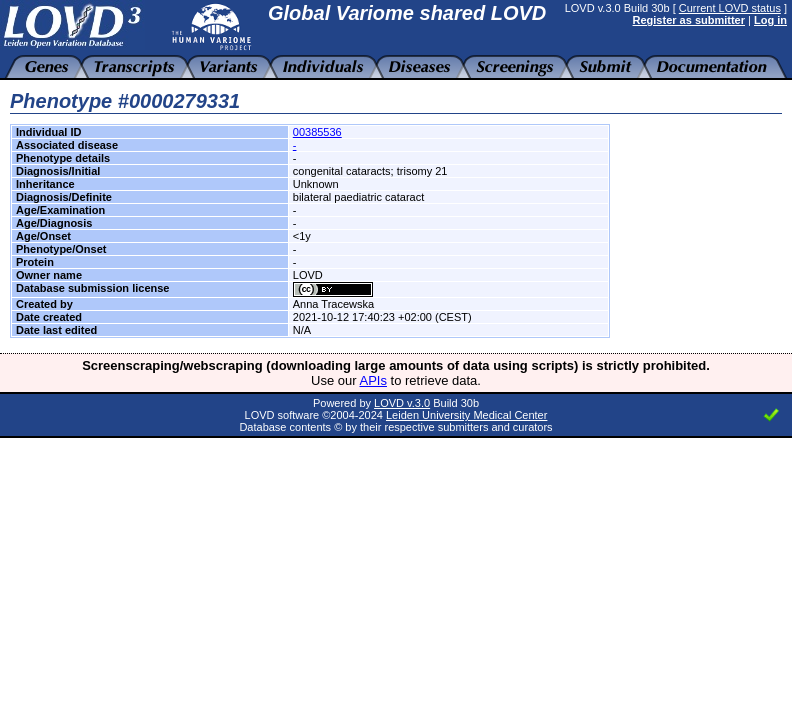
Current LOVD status (730, 8)
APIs (373, 380)
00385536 (317, 132)
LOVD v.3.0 (402, 403)
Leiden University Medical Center (466, 415)
